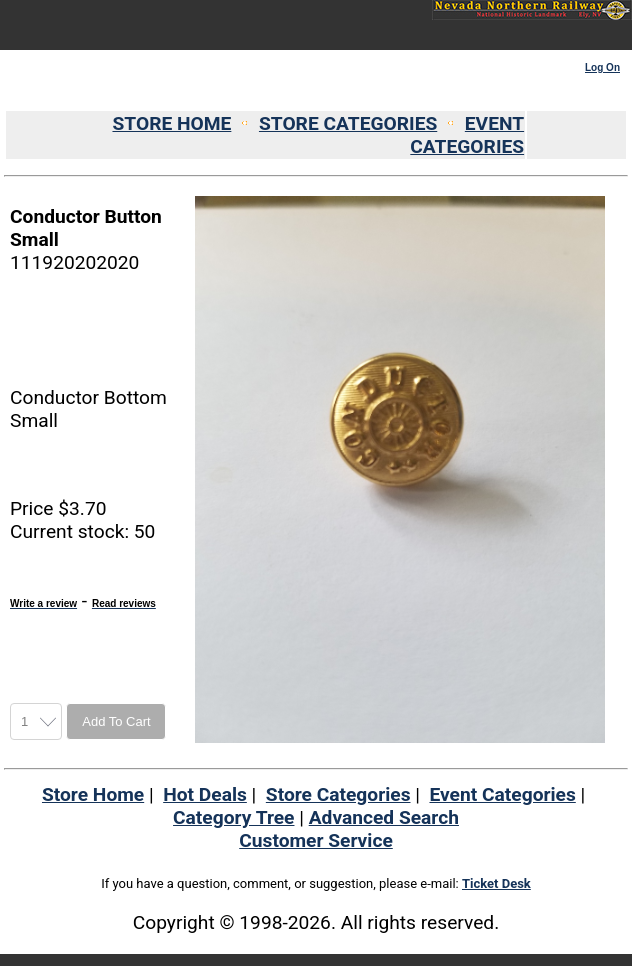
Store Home (93, 794)
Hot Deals (205, 794)
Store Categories (338, 794)
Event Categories (502, 794)
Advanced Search (384, 817)
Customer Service (316, 840)
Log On (602, 67)
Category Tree (233, 817)
